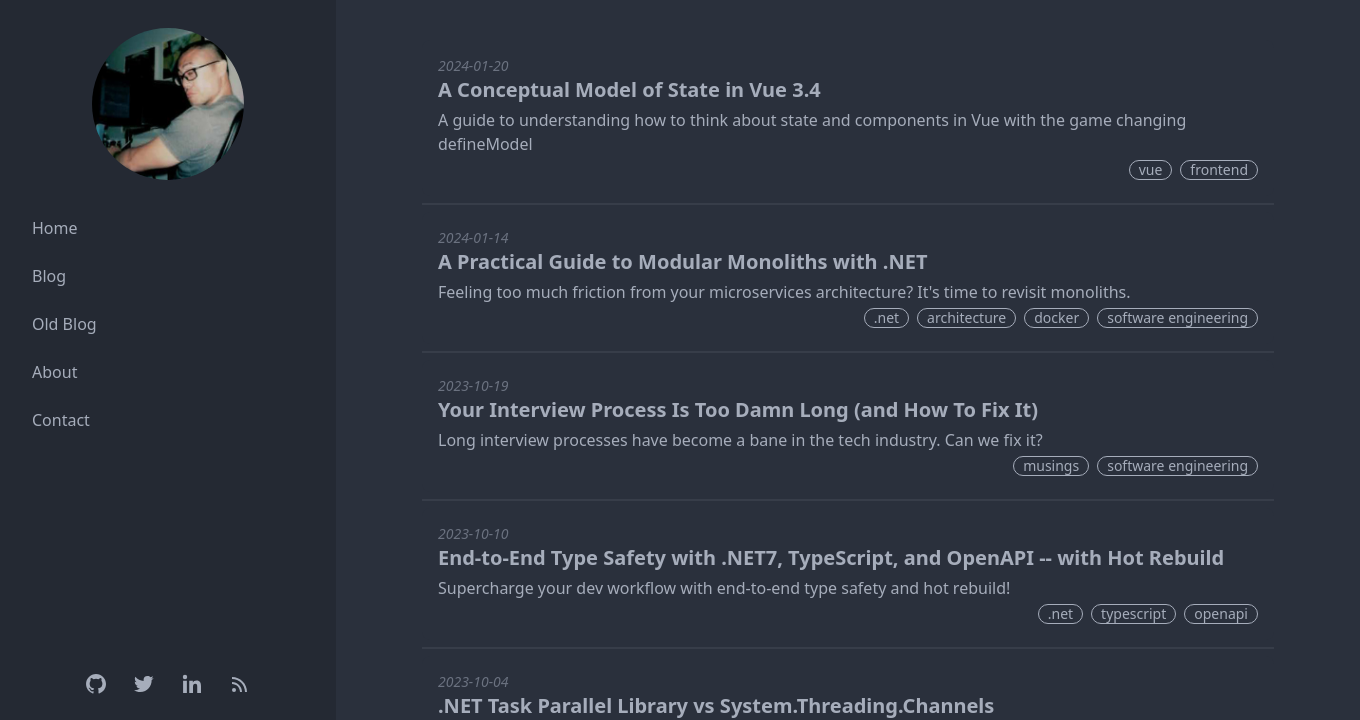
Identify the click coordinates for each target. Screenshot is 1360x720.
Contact (61, 420)
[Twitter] (144, 684)
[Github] (96, 684)
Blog (49, 276)
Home (55, 228)
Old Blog (64, 324)
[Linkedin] (192, 684)
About (54, 372)
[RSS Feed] (240, 684)
